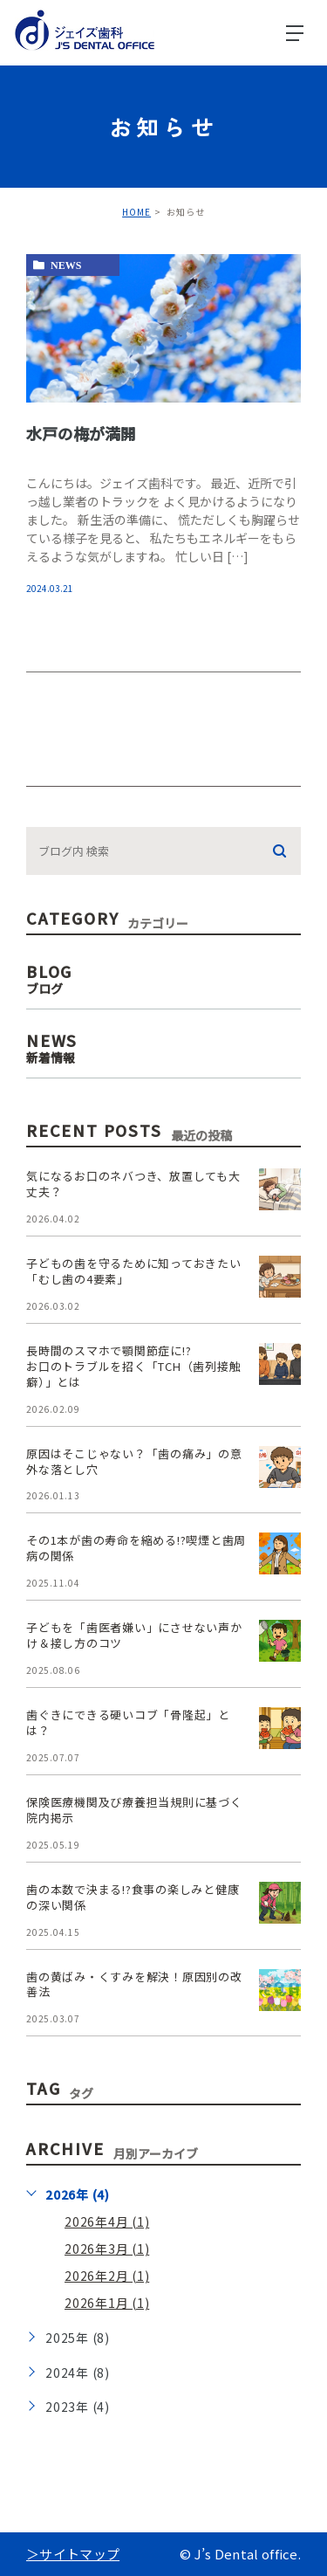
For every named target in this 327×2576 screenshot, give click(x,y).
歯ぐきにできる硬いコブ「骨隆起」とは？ (128, 1722)
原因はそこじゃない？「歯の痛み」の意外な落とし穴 (134, 1461)
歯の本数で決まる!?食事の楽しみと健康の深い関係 (132, 1897)
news (66, 265)
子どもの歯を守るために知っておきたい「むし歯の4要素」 (134, 1271)
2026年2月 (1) (107, 2275)
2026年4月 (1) (107, 2221)
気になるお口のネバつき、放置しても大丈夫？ (133, 1183)
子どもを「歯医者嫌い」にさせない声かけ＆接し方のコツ (134, 1635)
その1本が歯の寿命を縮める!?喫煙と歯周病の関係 (136, 1548)
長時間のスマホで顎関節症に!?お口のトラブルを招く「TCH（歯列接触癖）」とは (133, 1366)
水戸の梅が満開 (81, 432)
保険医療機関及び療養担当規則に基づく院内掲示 (134, 1810)
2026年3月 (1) (107, 2248)
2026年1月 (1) (107, 2302)
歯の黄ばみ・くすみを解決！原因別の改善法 (134, 1984)
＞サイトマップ (72, 2554)
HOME (136, 211)
